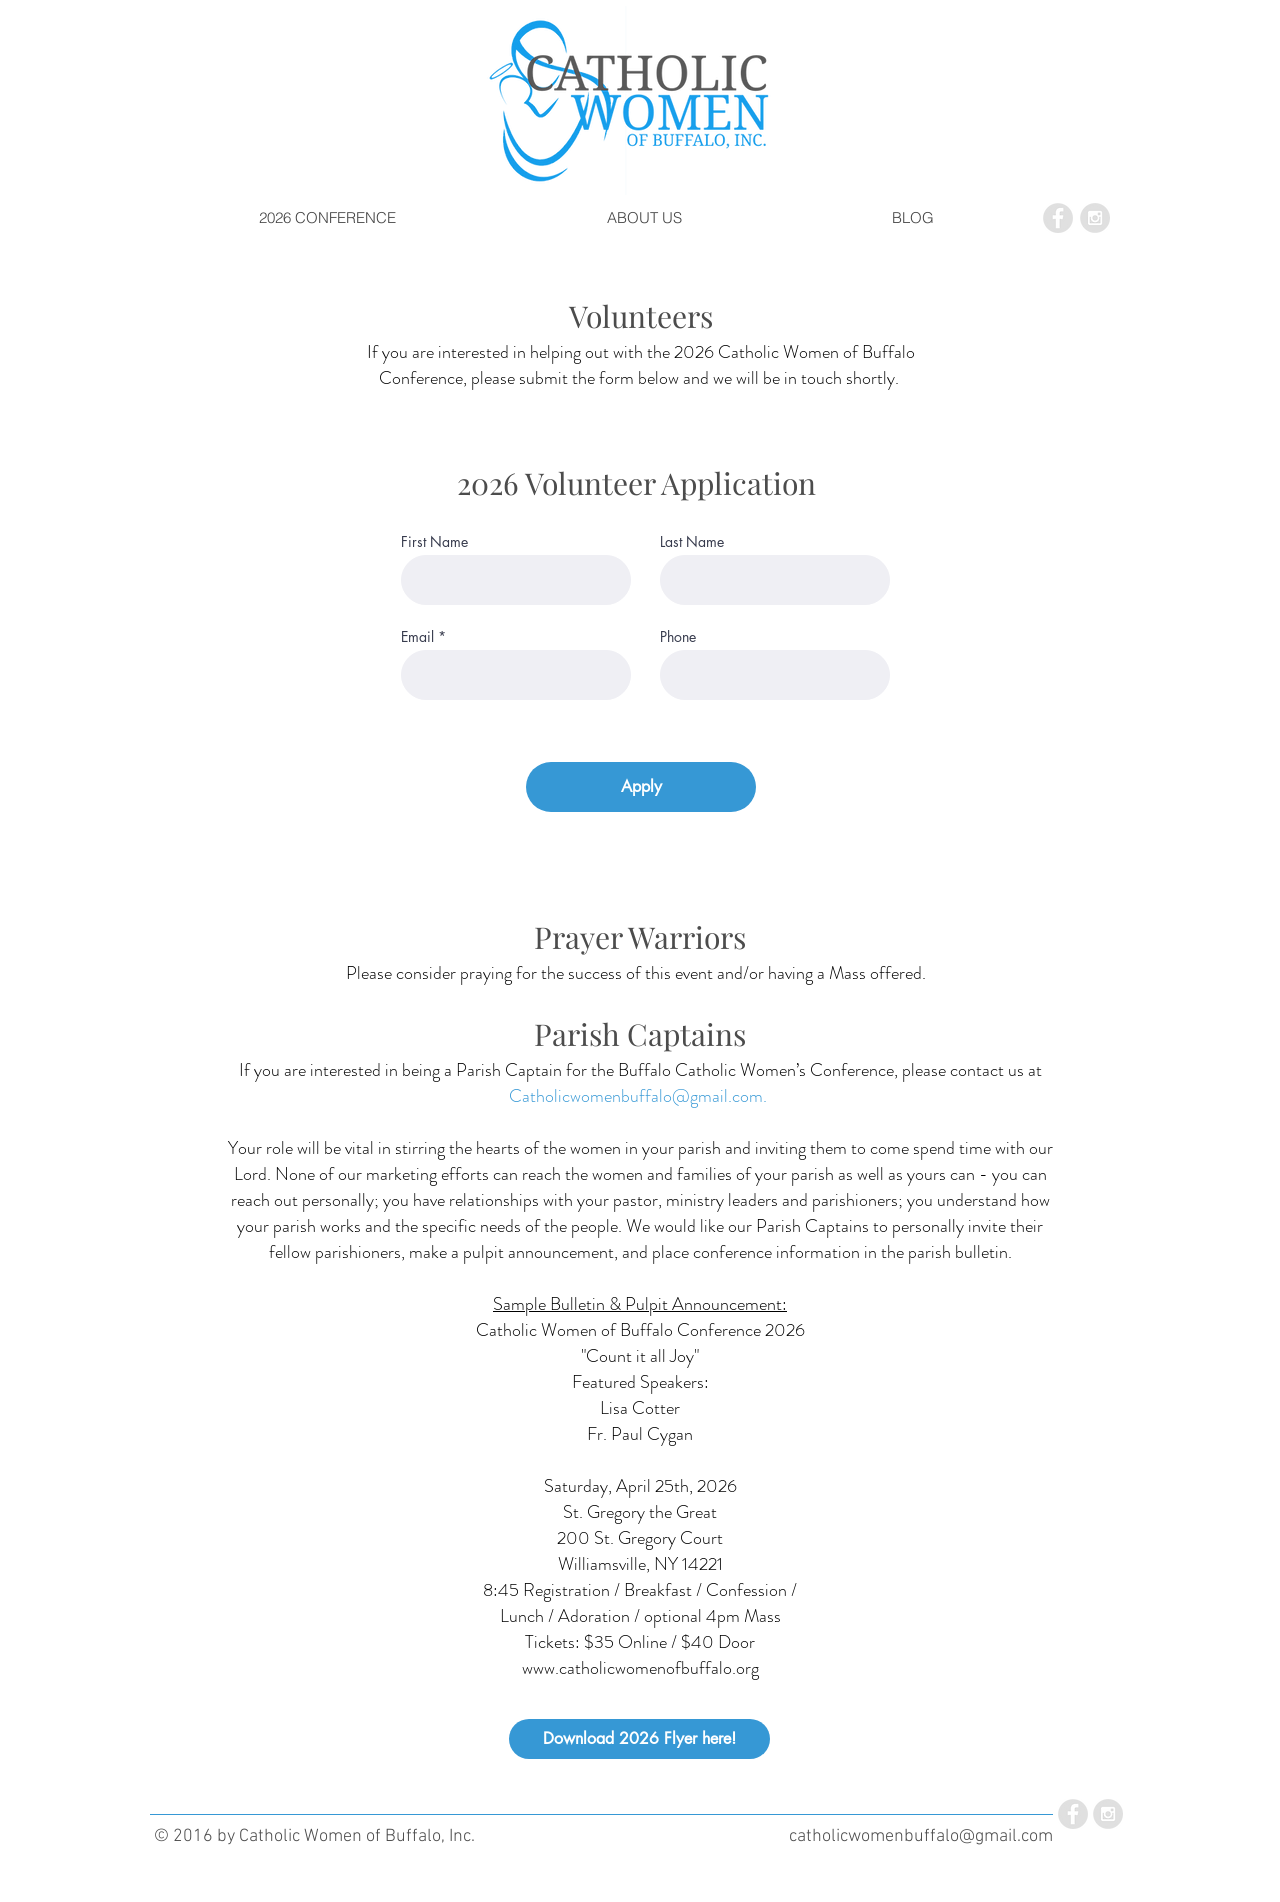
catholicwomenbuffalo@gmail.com (921, 1836)
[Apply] (641, 787)
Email (417, 637)
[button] (327, 218)
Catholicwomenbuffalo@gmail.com (636, 1096)
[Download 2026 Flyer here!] (639, 1739)
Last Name (692, 542)
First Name (434, 542)
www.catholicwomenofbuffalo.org (640, 1668)
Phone (678, 637)
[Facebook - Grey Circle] (1058, 218)
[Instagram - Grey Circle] (1095, 218)
